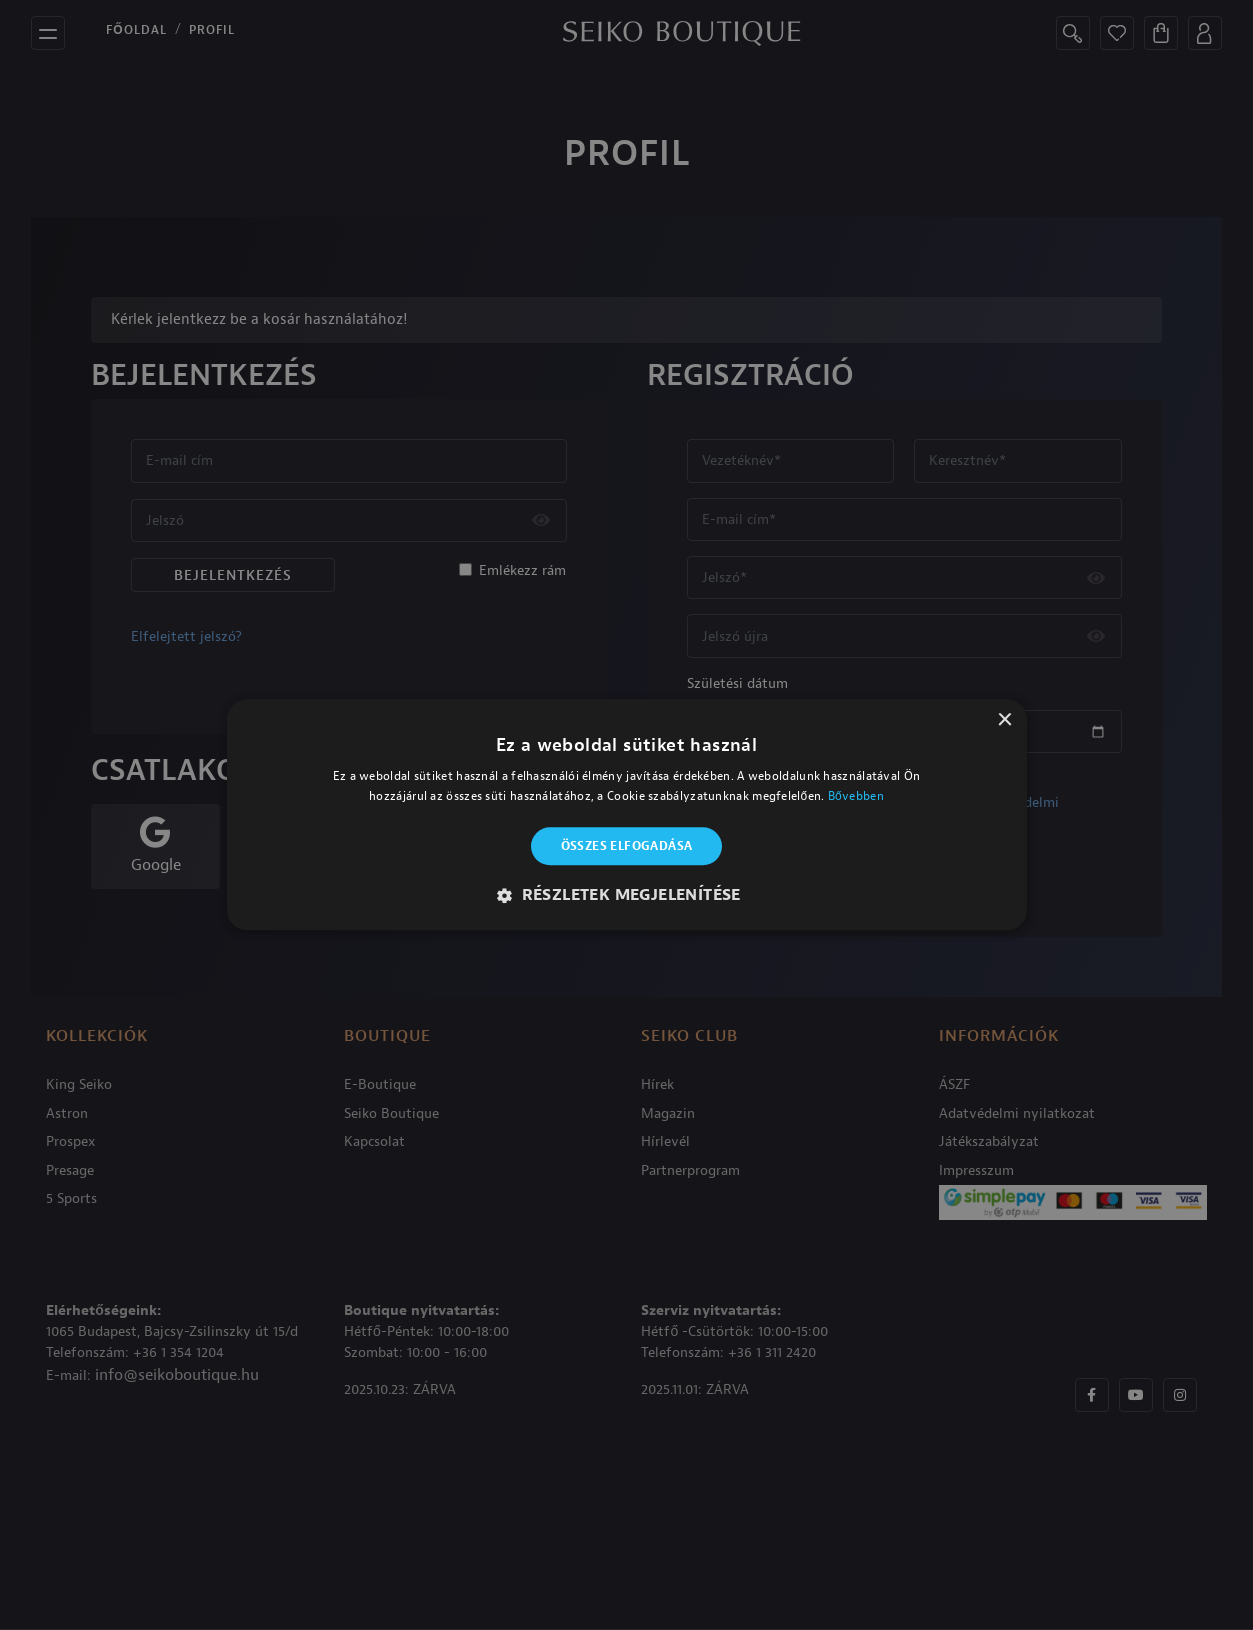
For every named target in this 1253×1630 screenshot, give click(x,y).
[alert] (626, 815)
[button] (626, 896)
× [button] (1004, 720)
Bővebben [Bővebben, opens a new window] (856, 797)
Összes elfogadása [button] (627, 846)
